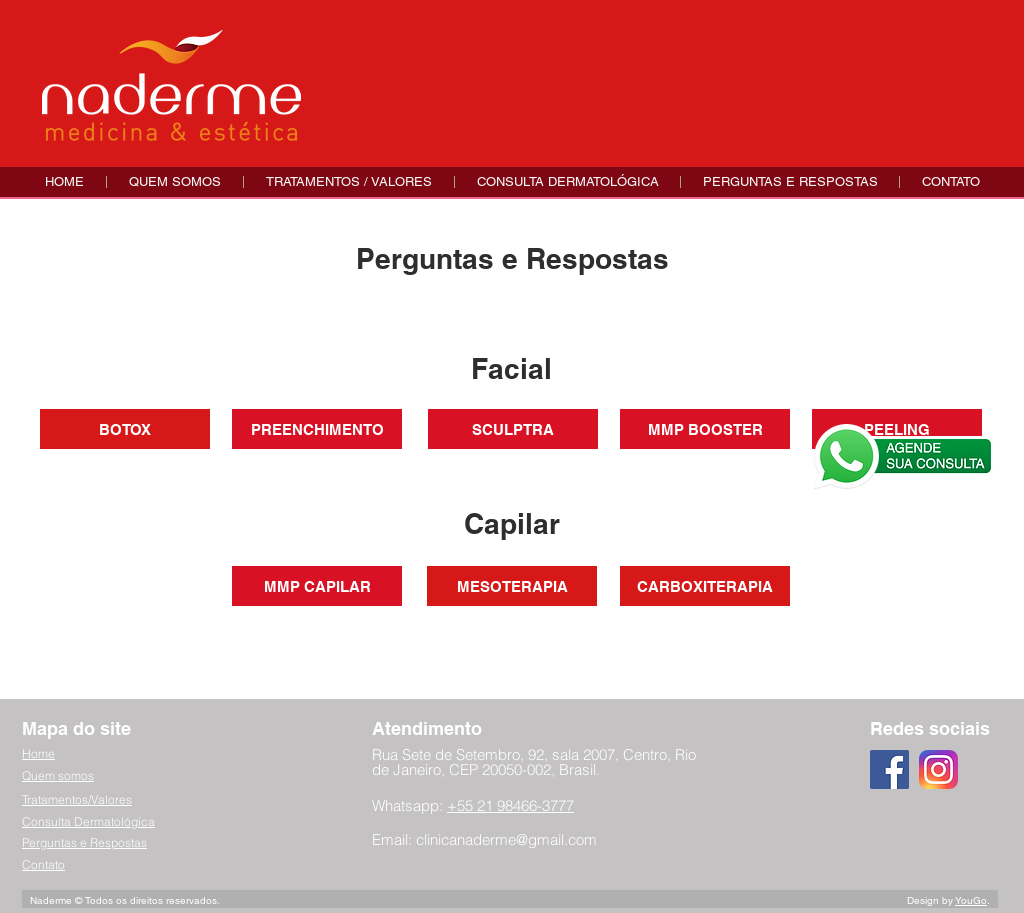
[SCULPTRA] (513, 429)
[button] (348, 181)
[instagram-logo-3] (938, 769)
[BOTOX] (125, 429)
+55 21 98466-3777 (510, 805)
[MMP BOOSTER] (705, 429)
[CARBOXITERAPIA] (705, 586)
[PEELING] (897, 429)
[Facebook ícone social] (889, 769)
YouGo (971, 900)
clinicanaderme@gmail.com (506, 839)
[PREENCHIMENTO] (317, 429)
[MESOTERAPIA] (512, 586)
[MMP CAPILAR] (317, 586)
